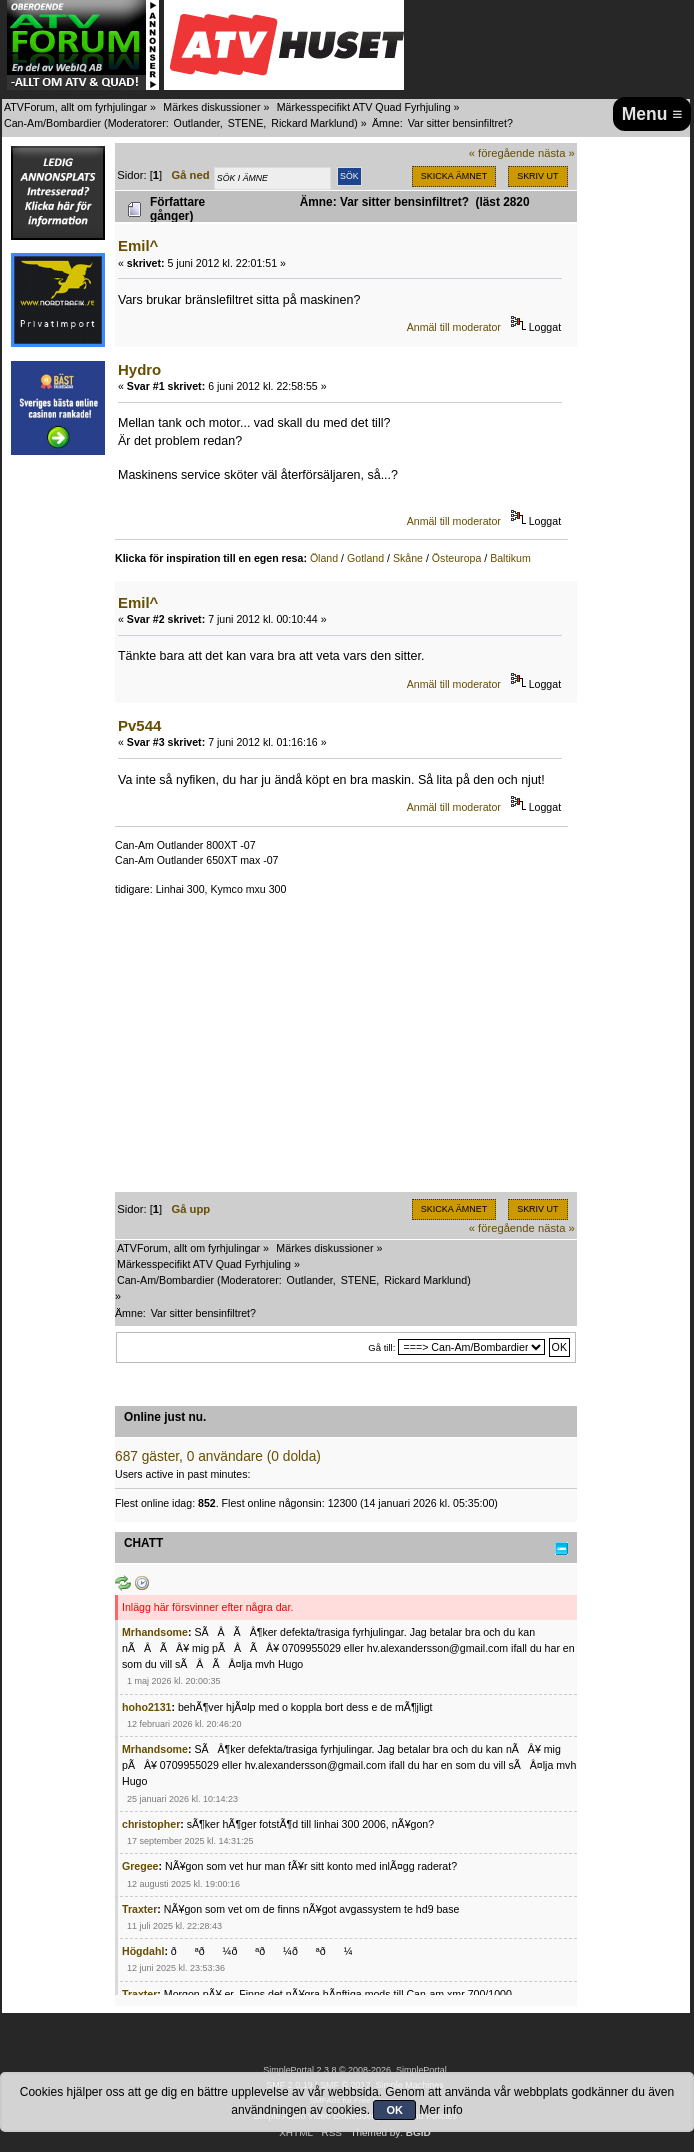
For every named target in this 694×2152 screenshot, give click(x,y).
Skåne (408, 558)
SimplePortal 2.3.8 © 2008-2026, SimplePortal (355, 2070)
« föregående (502, 153)
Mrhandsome (155, 1632)
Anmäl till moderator (454, 327)
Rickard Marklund (312, 123)
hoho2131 (146, 1707)
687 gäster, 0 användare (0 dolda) (218, 1456)
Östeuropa (456, 558)
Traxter (139, 1909)
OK (394, 2110)
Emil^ (138, 245)
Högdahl (143, 1951)
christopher (151, 1824)
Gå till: (381, 1347)
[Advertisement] (346, 1052)
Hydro (139, 369)
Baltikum (510, 558)
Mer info (440, 2110)
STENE (246, 123)
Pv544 (139, 725)
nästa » (556, 153)
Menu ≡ (652, 114)
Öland (324, 558)
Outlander (197, 123)
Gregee (140, 1866)
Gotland (365, 558)
